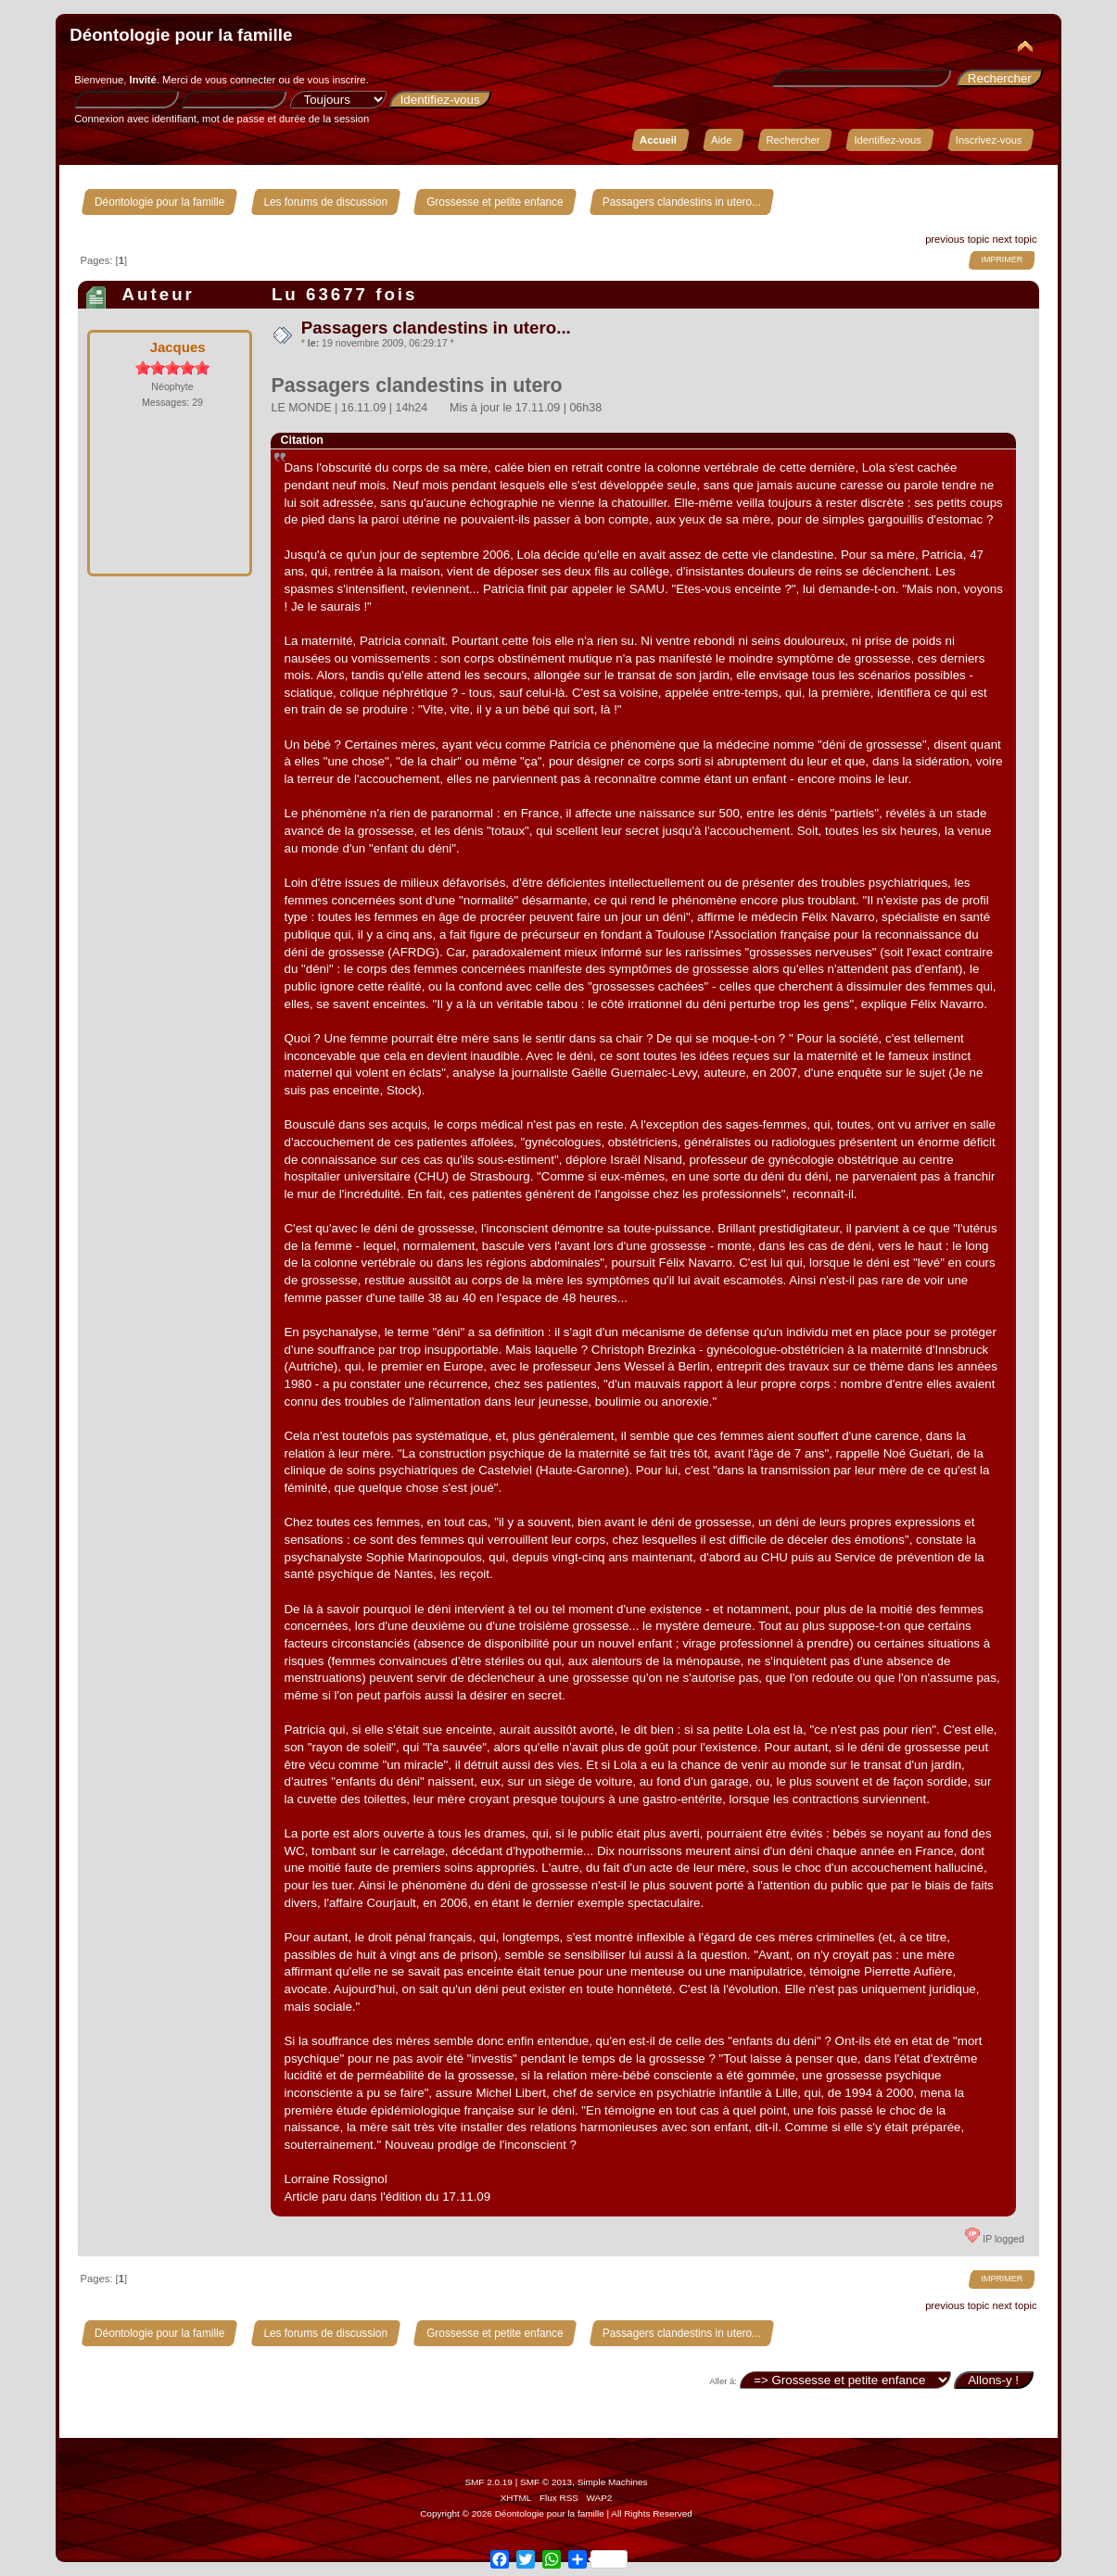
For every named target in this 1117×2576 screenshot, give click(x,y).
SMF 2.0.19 (488, 2482)
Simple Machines (613, 2482)
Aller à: (723, 2381)
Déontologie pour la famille (181, 34)
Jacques (178, 347)
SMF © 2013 (546, 2482)
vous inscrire (337, 79)
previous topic (957, 239)
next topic (1014, 239)
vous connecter (240, 79)
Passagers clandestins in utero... (436, 327)
